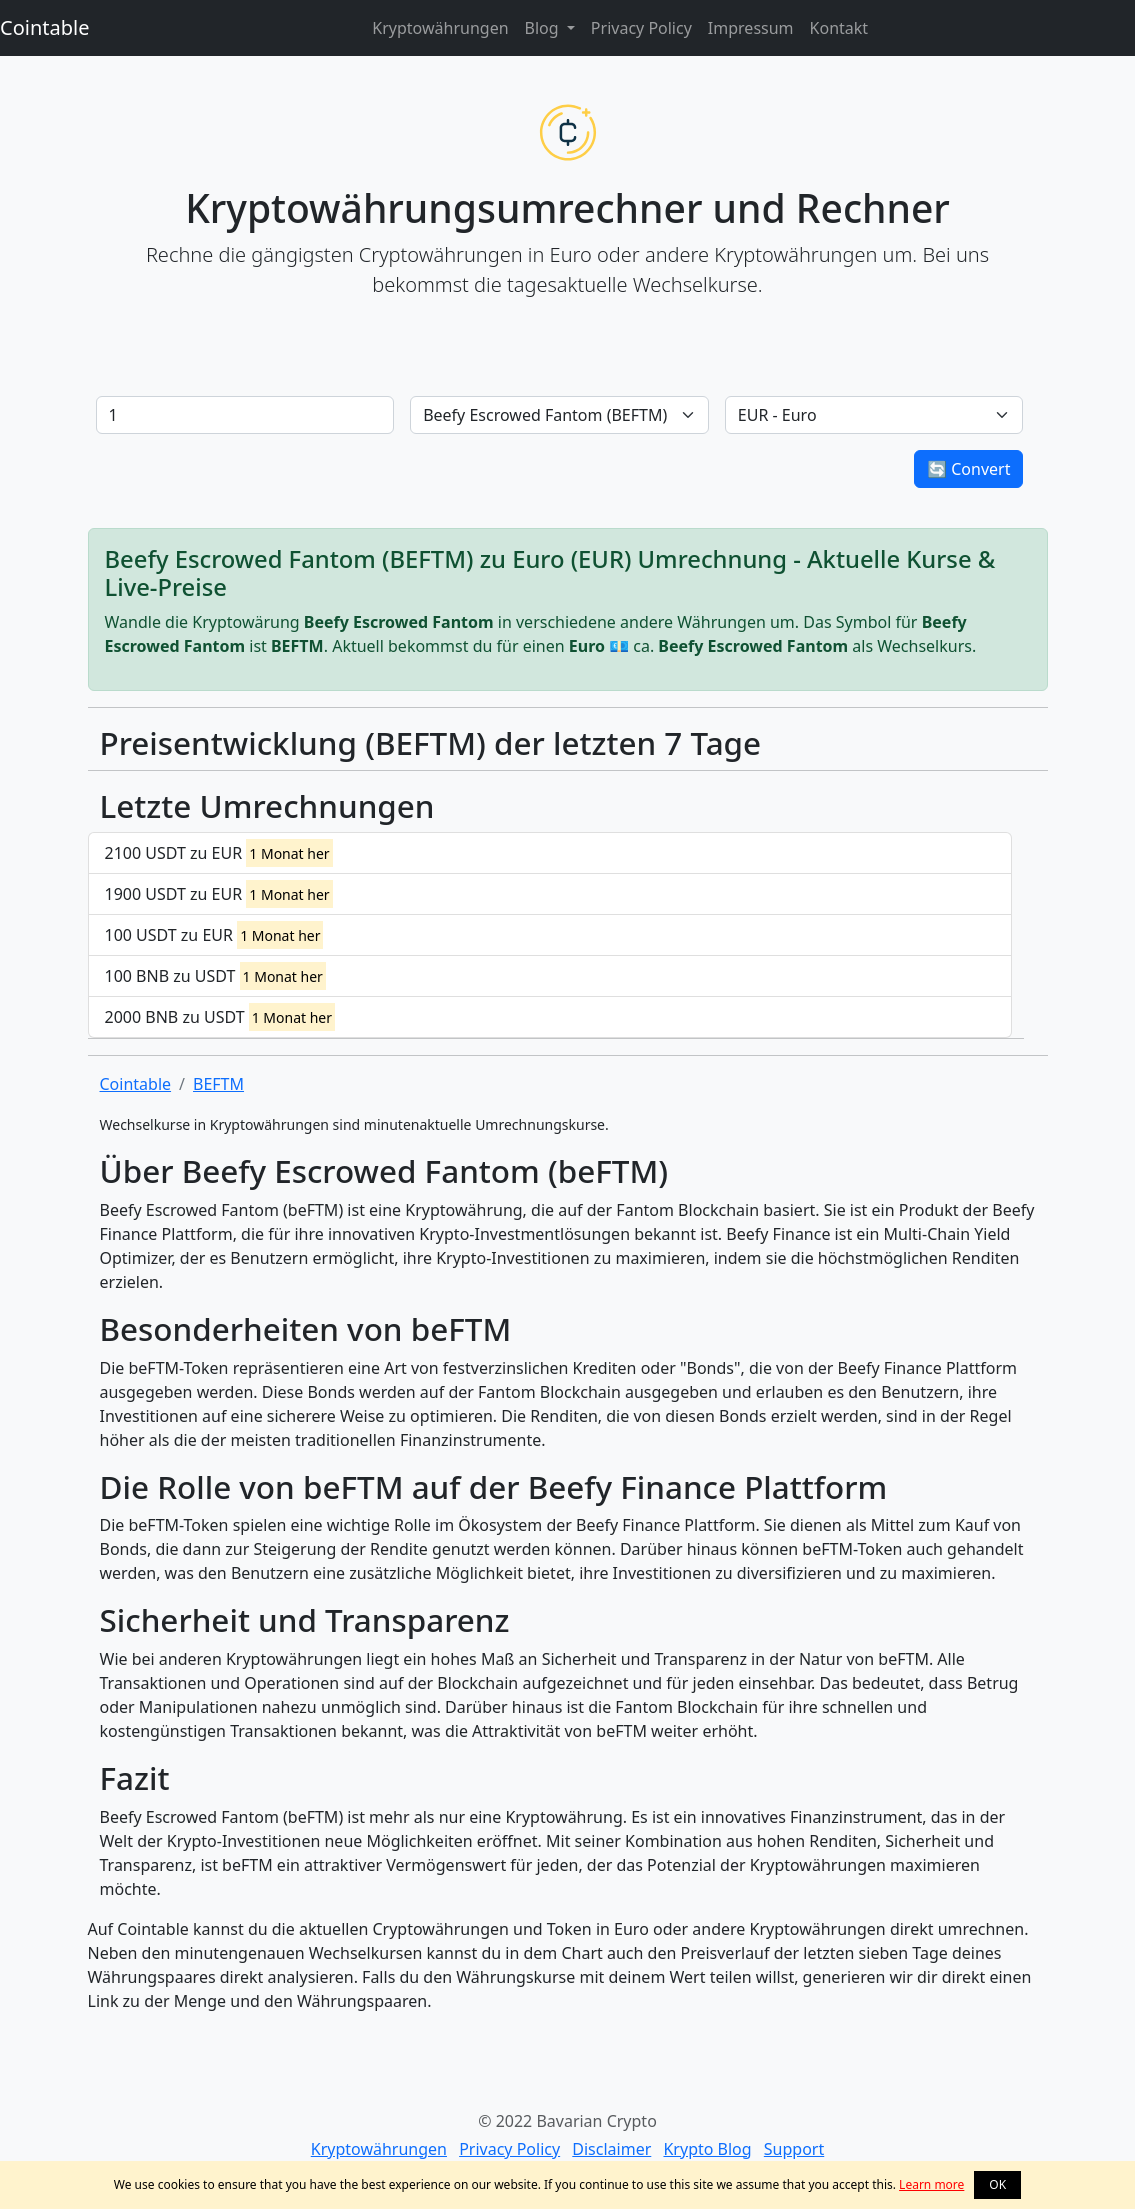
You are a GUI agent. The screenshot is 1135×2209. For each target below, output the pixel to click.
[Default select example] (559, 415)
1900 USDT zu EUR (219, 894)
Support (794, 2149)
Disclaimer (611, 2149)
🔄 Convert (968, 469)
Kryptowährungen (440, 28)
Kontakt (839, 28)
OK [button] (997, 2184)
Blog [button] (544, 28)
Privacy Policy (641, 28)
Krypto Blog (707, 2149)
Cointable (44, 27)
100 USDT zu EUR (214, 935)
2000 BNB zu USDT (220, 1017)
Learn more (931, 2184)
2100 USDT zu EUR (219, 853)
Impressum (751, 28)
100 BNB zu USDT (215, 976)
